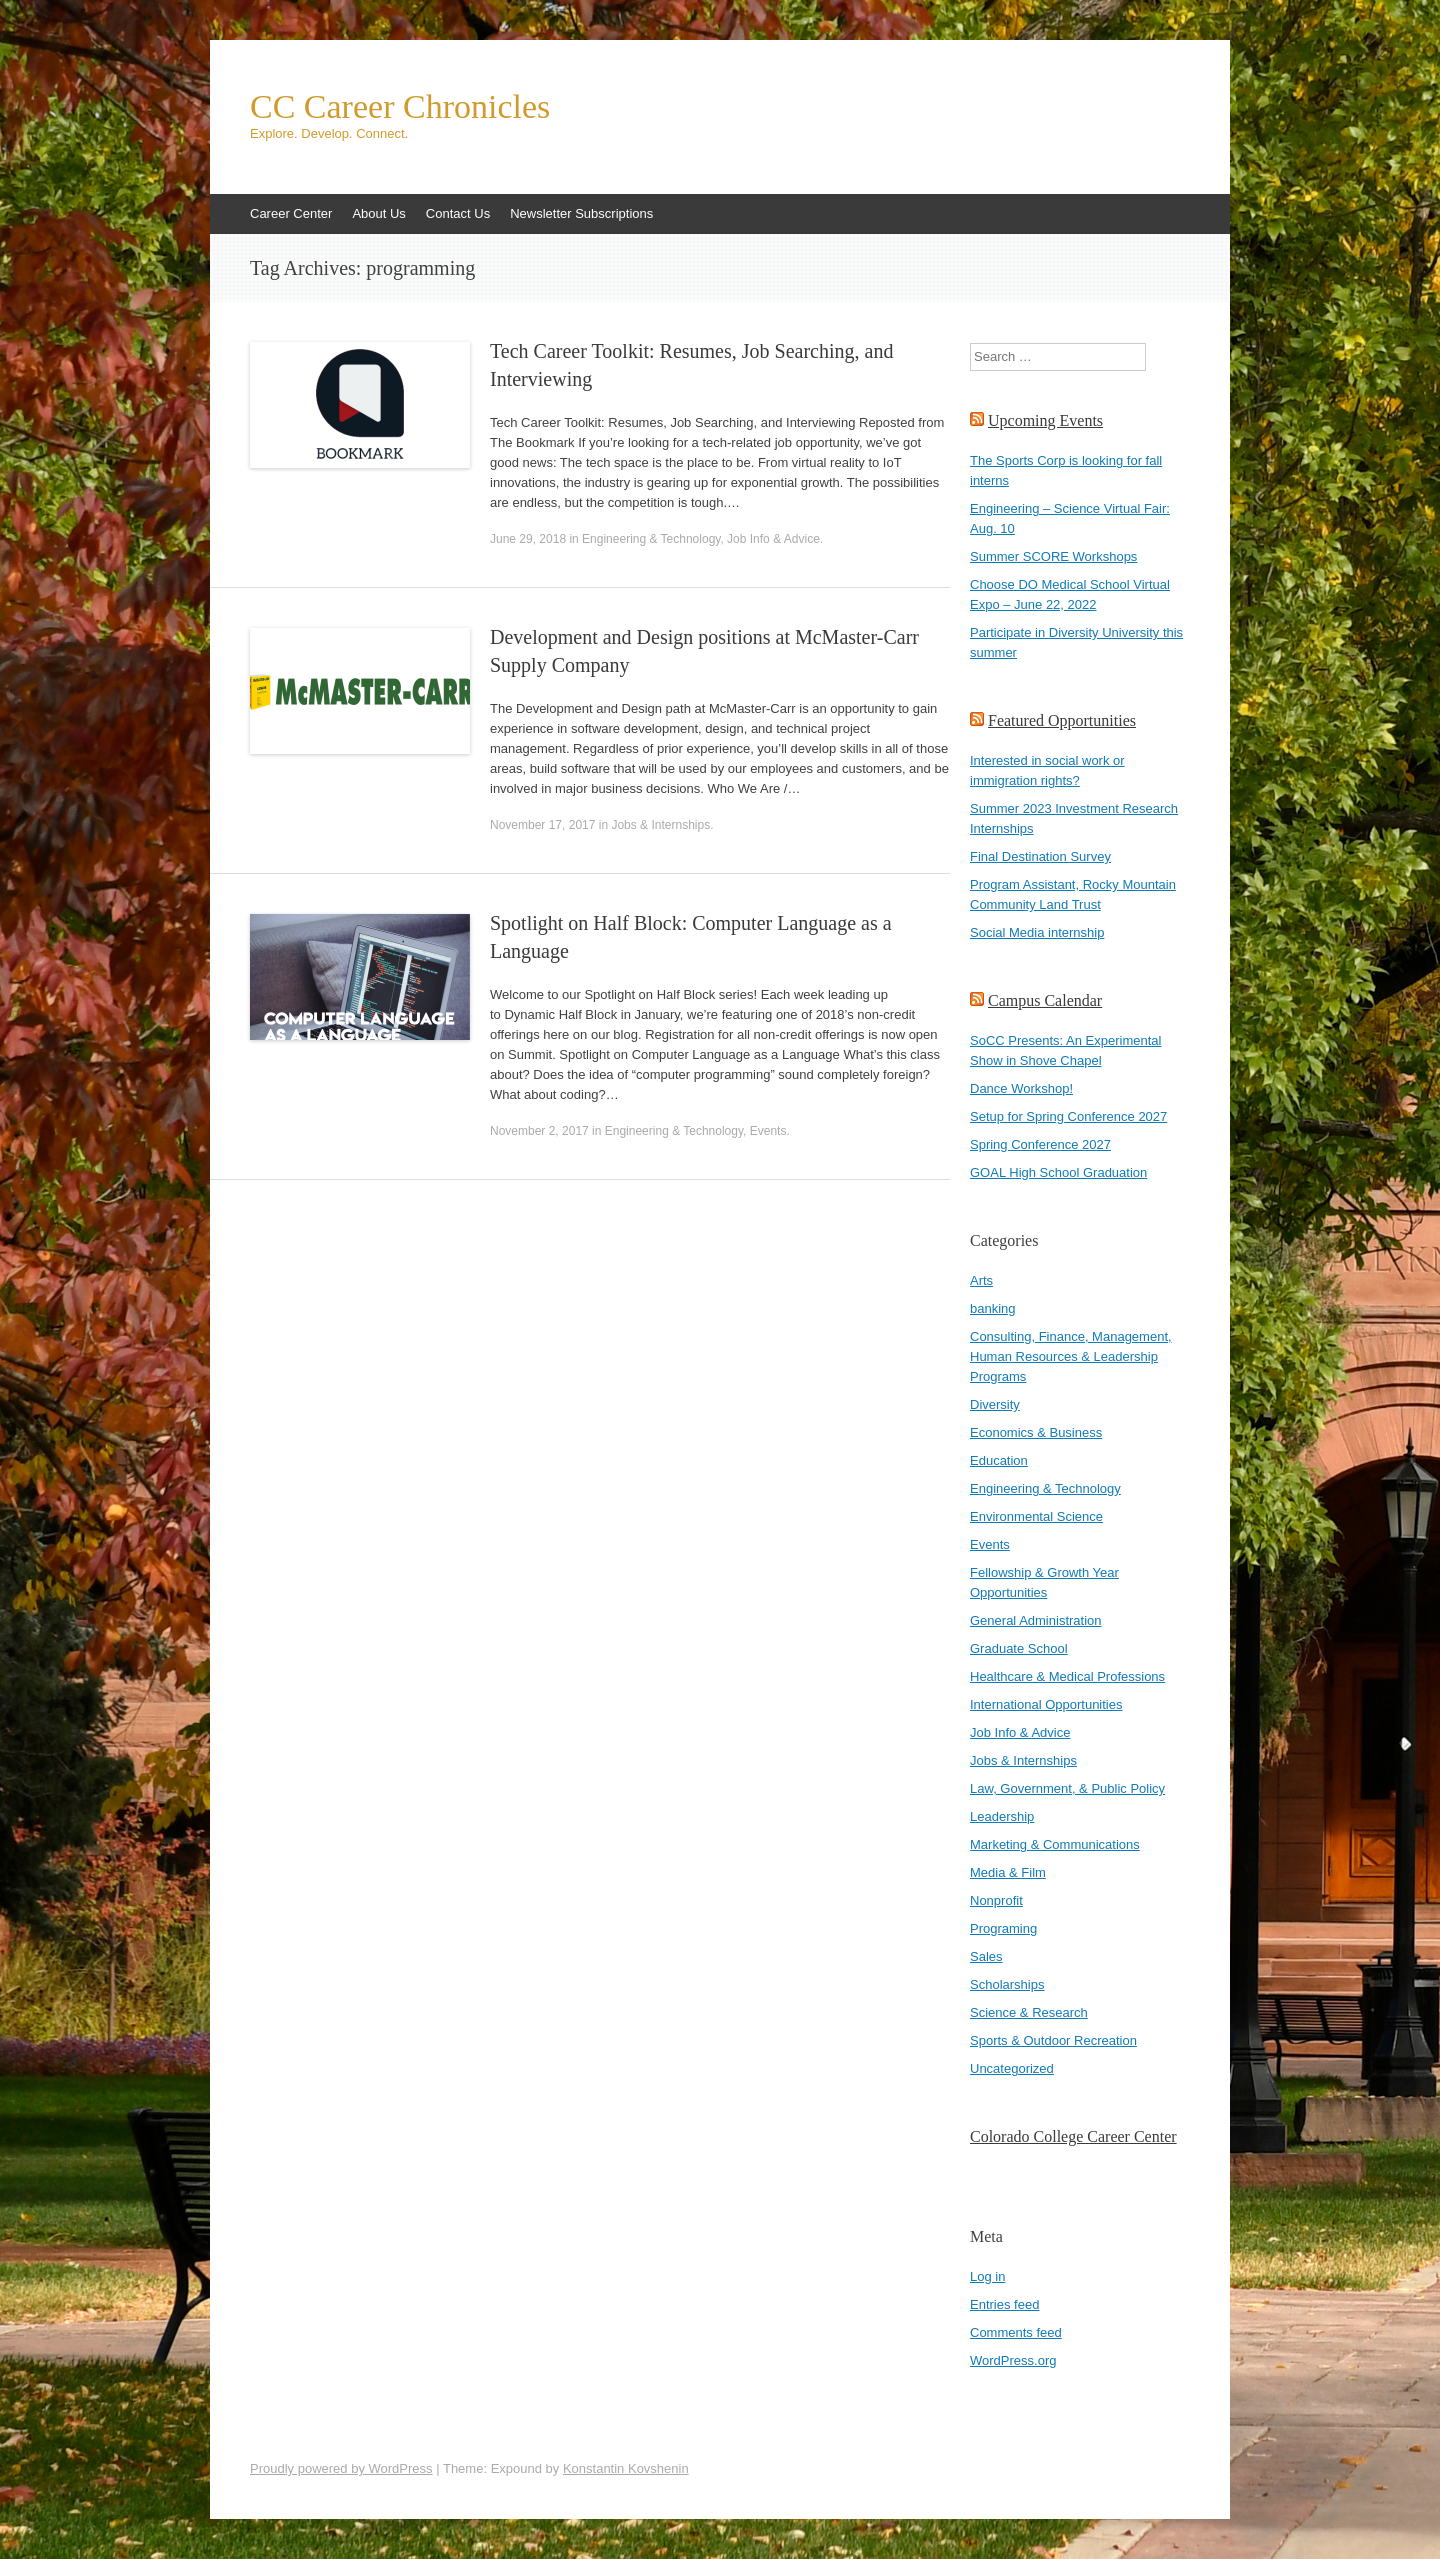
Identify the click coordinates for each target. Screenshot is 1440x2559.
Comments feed (1016, 2332)
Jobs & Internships (660, 825)
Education (999, 1460)
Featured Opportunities (1062, 720)
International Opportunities (1046, 1704)
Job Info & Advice (773, 539)
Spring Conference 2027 (1040, 1144)
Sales (986, 1956)
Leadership (1002, 1816)
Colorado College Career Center (1073, 2136)
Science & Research (1029, 2012)
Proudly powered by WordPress (341, 2468)
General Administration (1036, 1620)
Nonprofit (996, 1900)
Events (768, 1131)
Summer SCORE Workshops (1053, 556)
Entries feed (1004, 2304)
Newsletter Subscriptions (581, 213)
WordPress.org (1013, 2360)
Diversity (995, 1404)
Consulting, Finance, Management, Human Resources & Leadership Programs (1071, 1356)
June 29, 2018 (528, 539)
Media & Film (1008, 1872)
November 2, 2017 (539, 1131)
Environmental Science (1036, 1516)
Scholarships (1007, 1984)
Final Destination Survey (1040, 856)
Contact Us (458, 213)
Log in (987, 2276)
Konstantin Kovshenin (626, 2468)
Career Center (291, 213)
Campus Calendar (1045, 1000)
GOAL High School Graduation (1058, 1172)
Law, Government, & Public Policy (1067, 1788)
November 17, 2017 (542, 825)
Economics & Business (1036, 1432)
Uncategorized (1012, 2068)
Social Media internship (1037, 932)
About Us (378, 213)
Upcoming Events (1045, 420)
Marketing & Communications (1055, 1844)
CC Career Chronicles (400, 107)
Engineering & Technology (651, 539)
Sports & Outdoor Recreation (1053, 2040)
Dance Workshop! (1021, 1088)
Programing (1003, 1928)
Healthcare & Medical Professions (1067, 1676)
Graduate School (1019, 1648)
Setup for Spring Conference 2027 (1068, 1116)
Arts (981, 1280)
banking (993, 1308)
